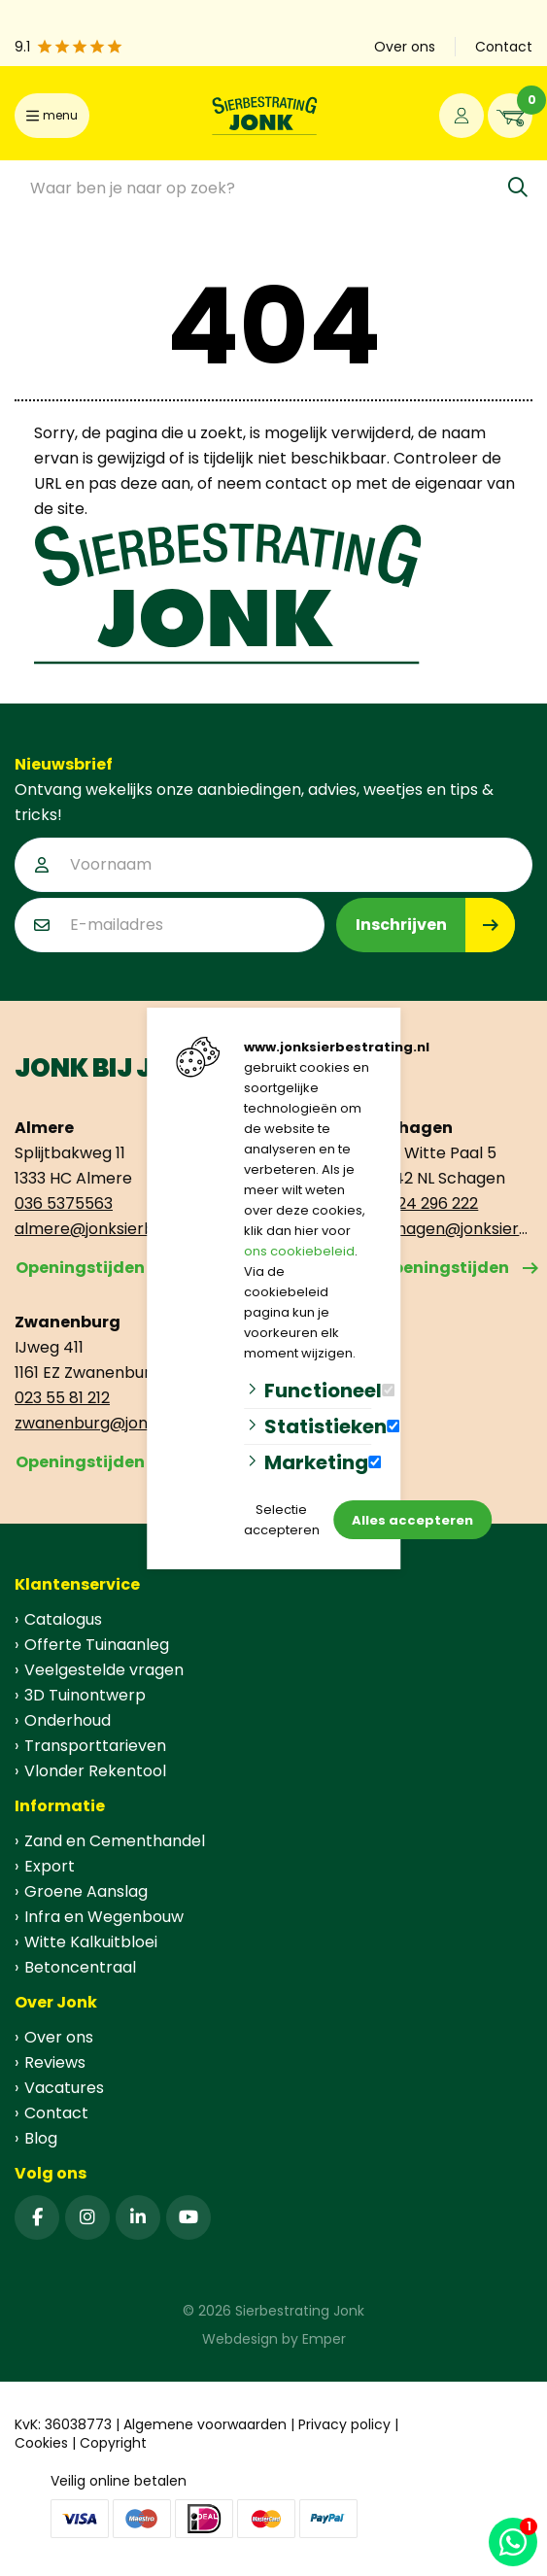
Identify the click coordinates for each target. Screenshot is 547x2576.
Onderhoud (67, 1720)
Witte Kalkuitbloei (90, 1942)
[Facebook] (37, 2217)
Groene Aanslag (86, 1891)
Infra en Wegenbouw (104, 1917)
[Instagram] (87, 2217)
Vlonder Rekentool (95, 1771)
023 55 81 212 (62, 1398)
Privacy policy (344, 2424)
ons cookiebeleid (299, 1251)
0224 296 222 (428, 1203)
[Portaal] (461, 115)
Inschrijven (401, 924)
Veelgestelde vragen (104, 1670)
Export (49, 1866)
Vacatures (64, 2088)
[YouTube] (188, 2217)
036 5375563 (64, 1203)
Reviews (54, 2062)
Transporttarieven (95, 1746)
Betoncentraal (80, 1967)
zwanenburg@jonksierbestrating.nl (91, 1423)
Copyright (113, 2443)
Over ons (58, 2037)
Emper (324, 2339)
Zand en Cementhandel (114, 1841)
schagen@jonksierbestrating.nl (455, 1229)
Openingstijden (80, 1267)
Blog (40, 2138)
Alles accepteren (412, 1520)
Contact (56, 2113)
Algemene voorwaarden (205, 2424)
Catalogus (63, 1619)
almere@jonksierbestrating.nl (91, 1229)
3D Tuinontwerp (85, 1695)
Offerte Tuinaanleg (96, 1644)
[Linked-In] (138, 2217)
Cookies (41, 2443)
